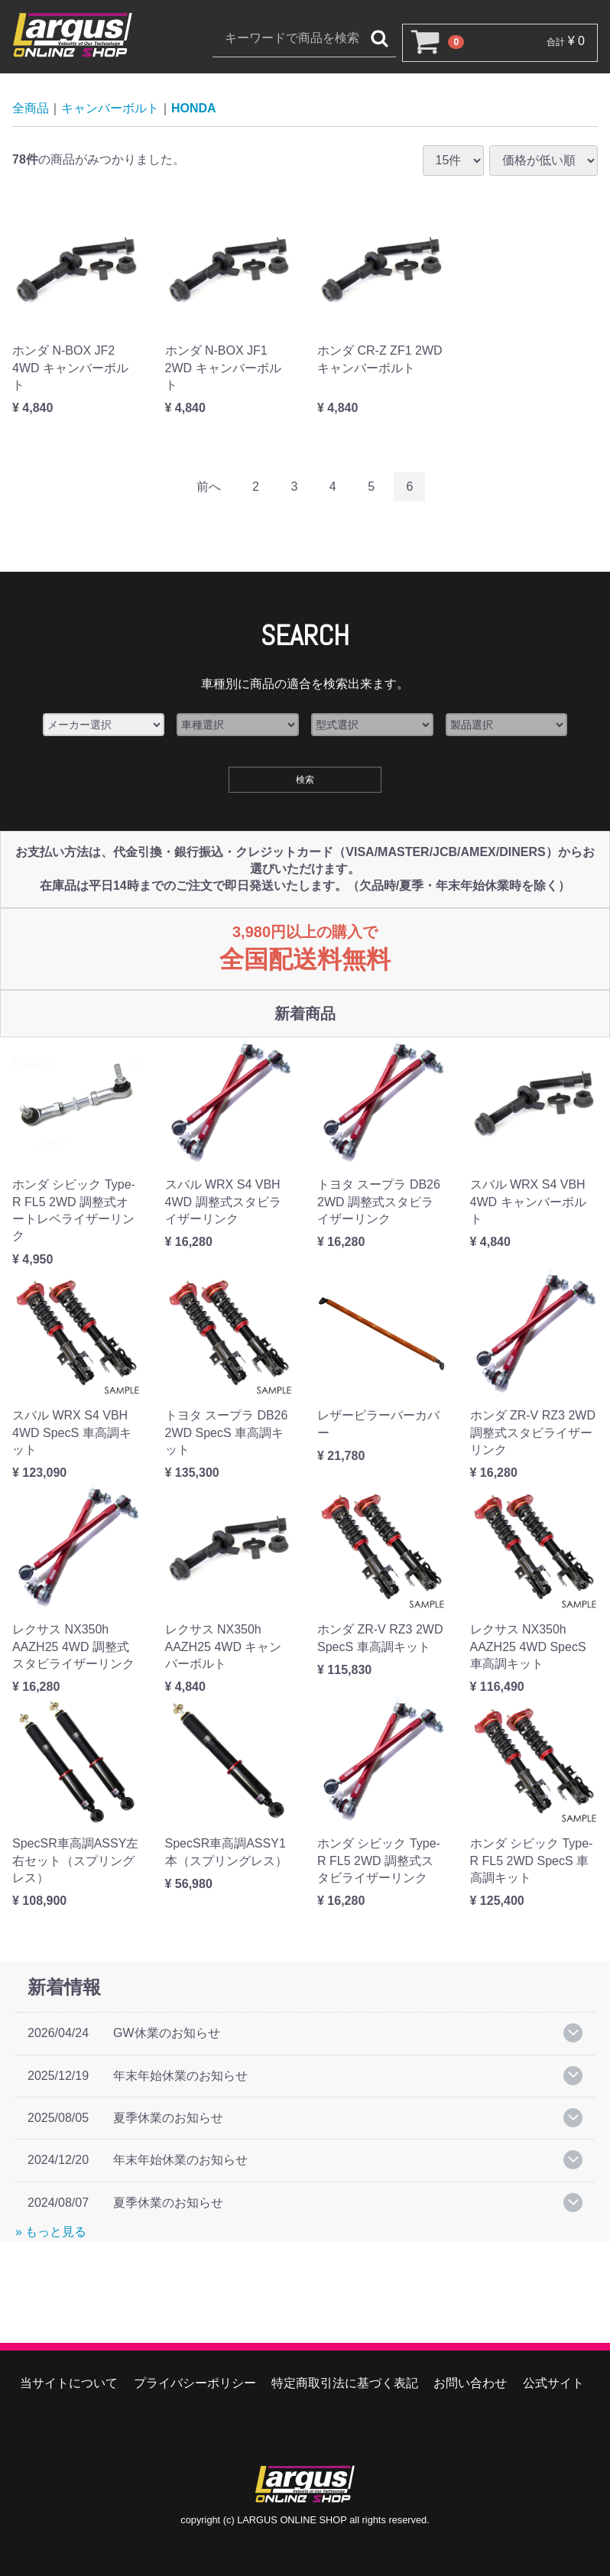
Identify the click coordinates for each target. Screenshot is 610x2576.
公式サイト (553, 2382)
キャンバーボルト (110, 108)
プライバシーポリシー (195, 2382)
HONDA (193, 108)
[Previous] (208, 487)
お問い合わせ (470, 2382)
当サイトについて (69, 2382)
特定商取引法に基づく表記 (344, 2382)
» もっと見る (50, 2231)
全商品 (30, 108)
